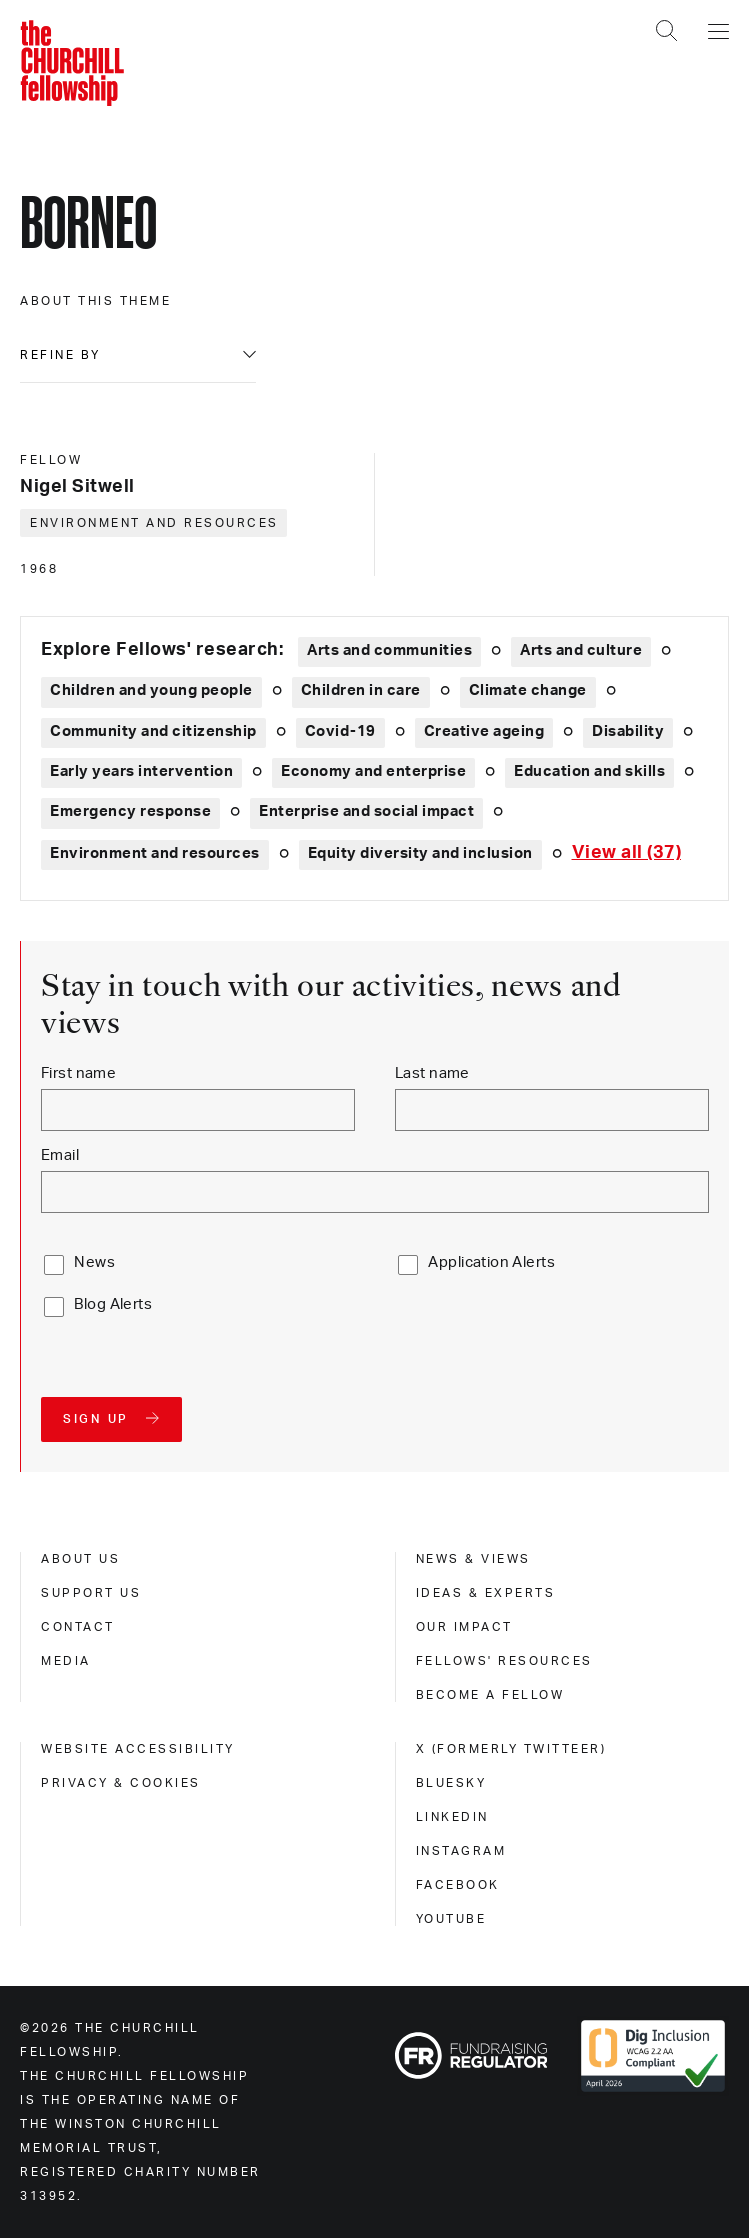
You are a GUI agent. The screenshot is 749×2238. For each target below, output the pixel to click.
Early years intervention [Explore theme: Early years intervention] (141, 771)
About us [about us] (80, 1559)
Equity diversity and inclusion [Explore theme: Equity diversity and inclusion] (420, 853)
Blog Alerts (113, 1304)
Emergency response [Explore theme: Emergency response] (130, 811)
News (94, 1262)
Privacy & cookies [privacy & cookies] (121, 1783)
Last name (432, 1073)
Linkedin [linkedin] (452, 1817)
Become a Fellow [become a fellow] (490, 1695)
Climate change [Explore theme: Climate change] (528, 690)
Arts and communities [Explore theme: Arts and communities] (389, 650)
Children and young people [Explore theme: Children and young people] (151, 690)
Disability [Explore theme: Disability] (628, 731)
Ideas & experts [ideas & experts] (486, 1593)
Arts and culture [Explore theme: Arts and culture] (581, 650)
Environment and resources (154, 523)
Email (60, 1155)
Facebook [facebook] (458, 1885)
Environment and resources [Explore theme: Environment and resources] (155, 853)
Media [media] (66, 1661)
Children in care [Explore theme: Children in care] (361, 690)
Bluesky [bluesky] (451, 1783)
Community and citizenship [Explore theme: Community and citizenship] (153, 731)
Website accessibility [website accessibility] (138, 1749)
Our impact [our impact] (464, 1627)
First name (78, 1073)
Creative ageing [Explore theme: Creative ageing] (484, 731)
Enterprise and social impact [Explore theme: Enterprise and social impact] (366, 811)
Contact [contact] (78, 1627)
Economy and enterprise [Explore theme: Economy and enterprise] (373, 771)
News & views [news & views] (473, 1559)
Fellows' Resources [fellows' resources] (504, 1661)
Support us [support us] (91, 1593)
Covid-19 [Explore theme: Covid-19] (340, 731)
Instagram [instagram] (461, 1851)
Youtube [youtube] (451, 1919)
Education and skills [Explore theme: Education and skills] (589, 771)
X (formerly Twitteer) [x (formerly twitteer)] (511, 1749)
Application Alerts (491, 1262)
